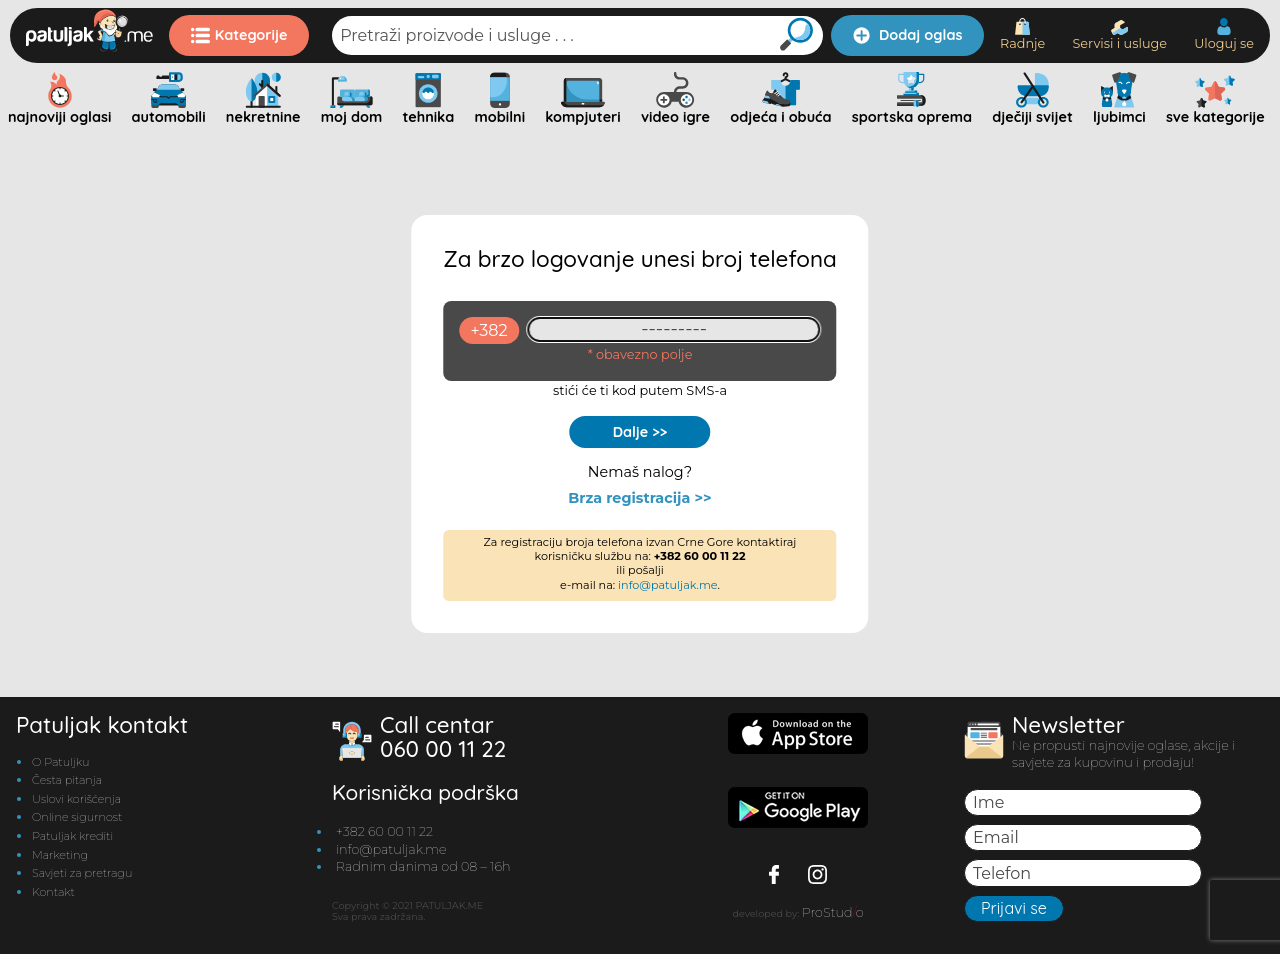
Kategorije (239, 35)
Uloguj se (1224, 34)
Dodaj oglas (907, 35)
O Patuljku (60, 762)
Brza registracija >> (639, 498)
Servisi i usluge (1119, 35)
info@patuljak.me (668, 585)
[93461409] (674, 329)
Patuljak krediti (72, 836)
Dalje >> (640, 432)
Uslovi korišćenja (76, 799)
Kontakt (53, 892)
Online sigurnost (77, 817)
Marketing (60, 855)
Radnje (1022, 34)
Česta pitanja (67, 780)
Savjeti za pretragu (82, 873)
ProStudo (833, 912)
